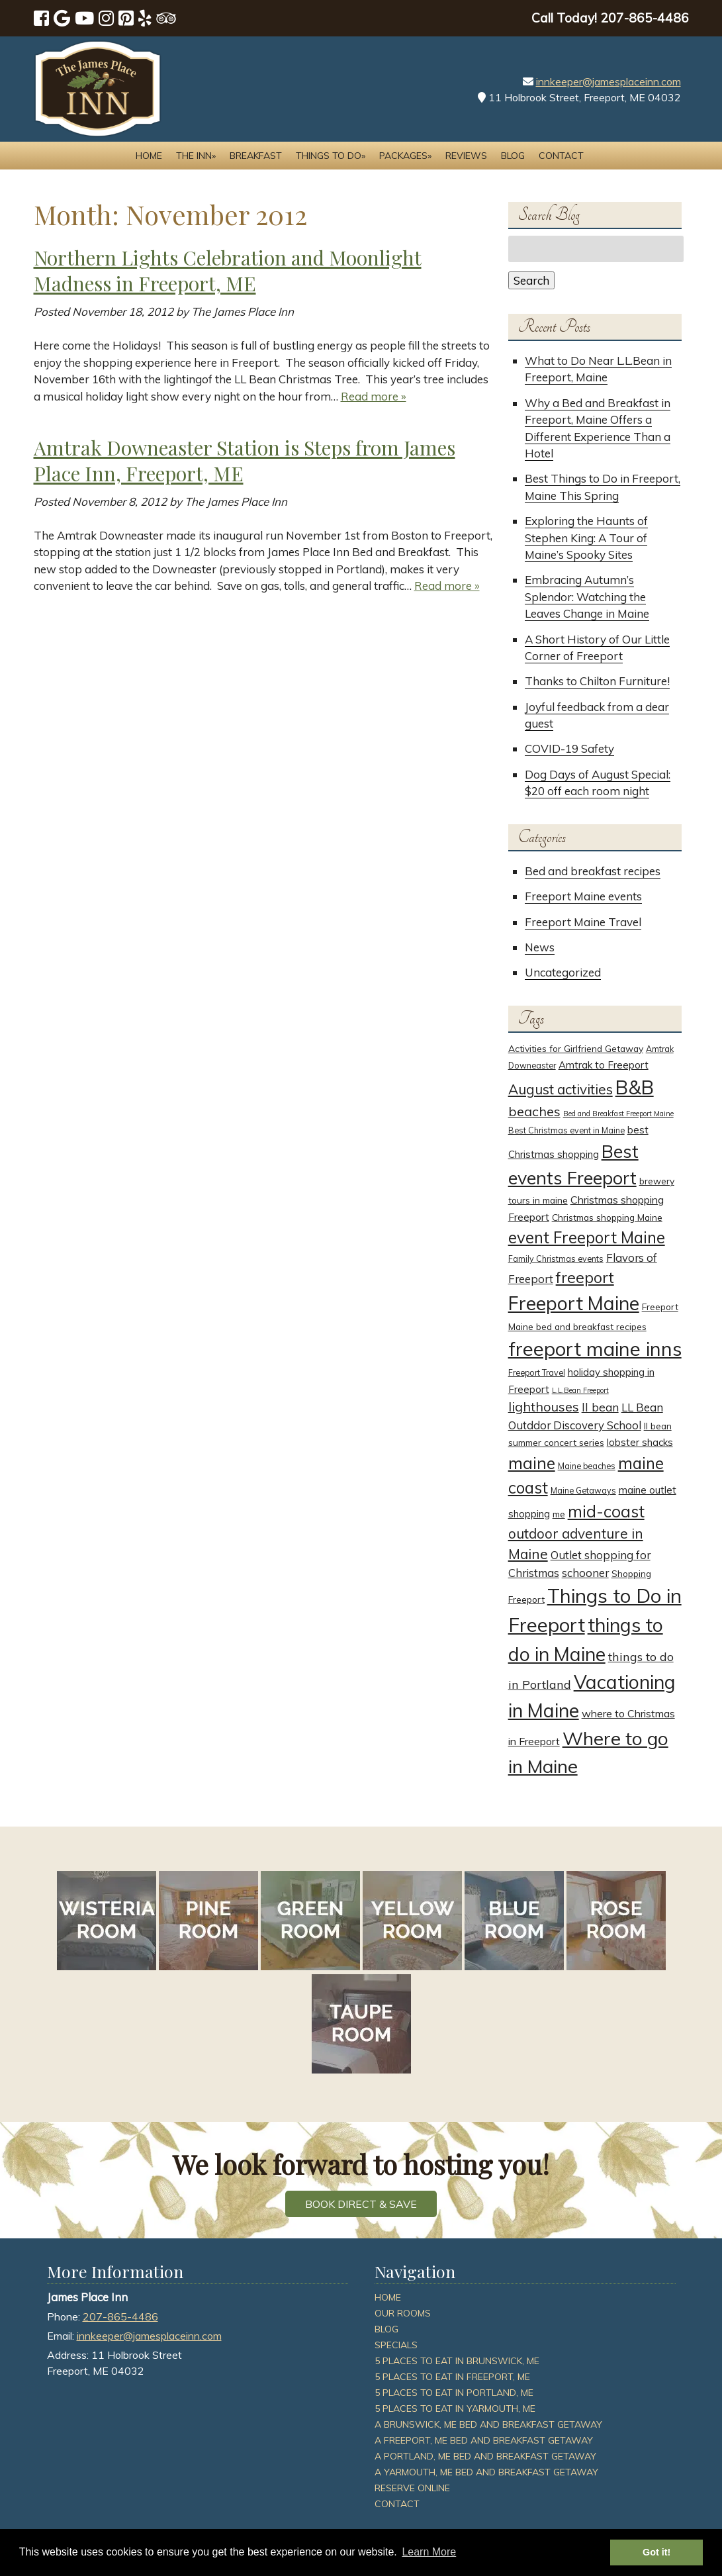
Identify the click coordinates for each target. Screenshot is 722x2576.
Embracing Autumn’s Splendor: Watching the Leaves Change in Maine (587, 596)
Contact (561, 156)
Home (149, 156)
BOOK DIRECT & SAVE (361, 2204)
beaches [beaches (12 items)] (534, 1111)
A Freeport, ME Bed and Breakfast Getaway (484, 2440)
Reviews (466, 156)
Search (531, 280)
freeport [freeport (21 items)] (585, 1277)
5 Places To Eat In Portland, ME (454, 2393)
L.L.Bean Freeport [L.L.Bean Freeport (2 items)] (580, 1390)
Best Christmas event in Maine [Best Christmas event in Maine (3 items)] (566, 1130)
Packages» (405, 156)
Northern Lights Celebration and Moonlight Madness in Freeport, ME (228, 270)
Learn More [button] (429, 2551)
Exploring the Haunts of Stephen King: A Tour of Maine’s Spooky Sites (586, 537)
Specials (396, 2345)
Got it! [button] (656, 2552)
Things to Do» (330, 156)
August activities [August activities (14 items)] (560, 1089)
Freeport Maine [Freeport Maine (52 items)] (573, 1303)
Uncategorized (563, 972)
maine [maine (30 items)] (531, 1463)
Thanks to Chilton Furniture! (597, 681)
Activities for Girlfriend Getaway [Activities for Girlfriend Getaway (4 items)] (575, 1048)
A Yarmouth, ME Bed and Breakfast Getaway (486, 2472)
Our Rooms (403, 2313)
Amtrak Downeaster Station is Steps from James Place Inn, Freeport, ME (244, 460)
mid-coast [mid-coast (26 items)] (606, 1511)
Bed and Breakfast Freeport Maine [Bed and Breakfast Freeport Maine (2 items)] (618, 1113)
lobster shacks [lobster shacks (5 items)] (640, 1442)
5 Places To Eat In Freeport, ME (452, 2377)
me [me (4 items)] (559, 1513)
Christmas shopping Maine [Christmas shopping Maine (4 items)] (607, 1217)
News (540, 947)
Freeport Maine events (583, 896)
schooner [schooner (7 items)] (585, 1573)
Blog (513, 156)
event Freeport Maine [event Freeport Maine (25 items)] (586, 1237)
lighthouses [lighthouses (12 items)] (543, 1406)
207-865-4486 (120, 2316)
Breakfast (256, 156)
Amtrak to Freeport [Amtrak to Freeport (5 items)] (604, 1065)
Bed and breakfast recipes (592, 871)
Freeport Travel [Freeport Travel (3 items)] (536, 1373)
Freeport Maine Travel (583, 922)
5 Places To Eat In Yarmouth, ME (455, 2408)
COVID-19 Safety (569, 748)
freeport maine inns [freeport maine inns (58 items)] (595, 1348)
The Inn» (196, 156)
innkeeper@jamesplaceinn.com (608, 81)
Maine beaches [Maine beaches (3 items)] (586, 1466)
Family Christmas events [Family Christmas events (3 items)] (556, 1259)
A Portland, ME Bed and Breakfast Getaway (485, 2456)
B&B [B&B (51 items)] (634, 1087)
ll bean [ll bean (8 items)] (600, 1407)
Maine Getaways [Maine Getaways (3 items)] (583, 1491)
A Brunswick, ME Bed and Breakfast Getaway (488, 2424)
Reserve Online (412, 2488)
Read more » (373, 396)
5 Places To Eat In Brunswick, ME (457, 2361)
